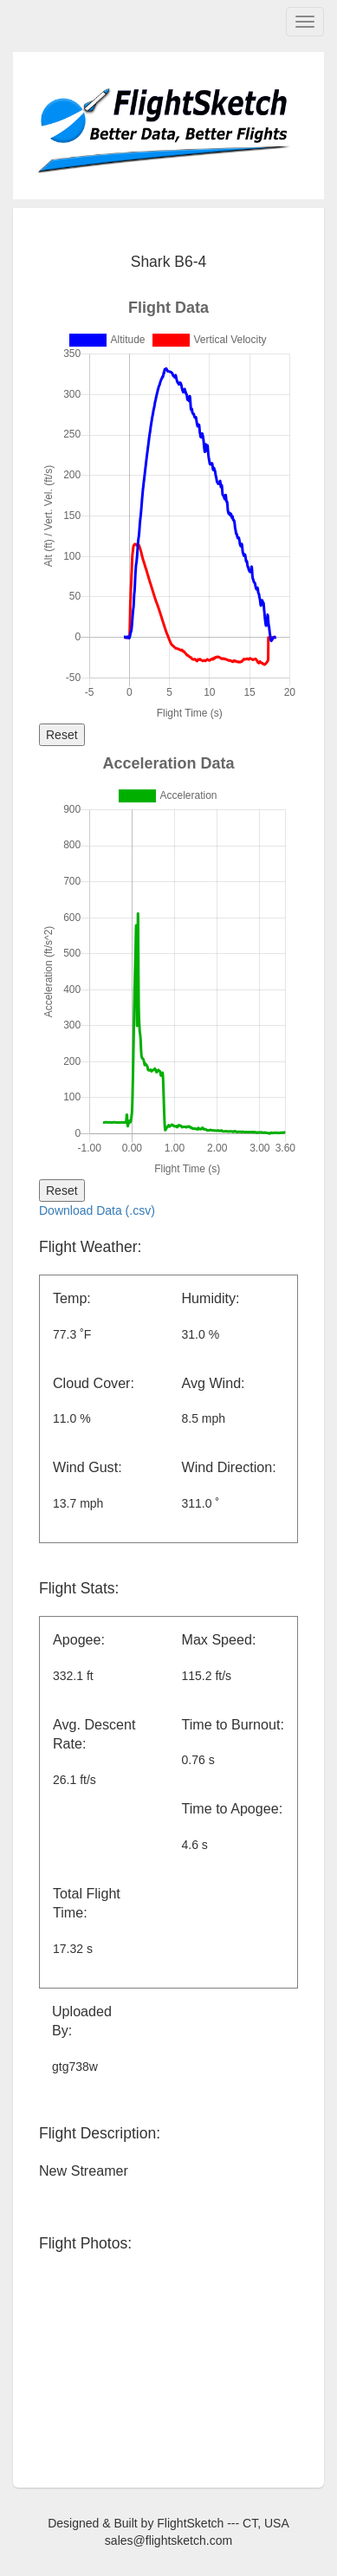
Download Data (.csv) (97, 1210)
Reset (62, 735)
